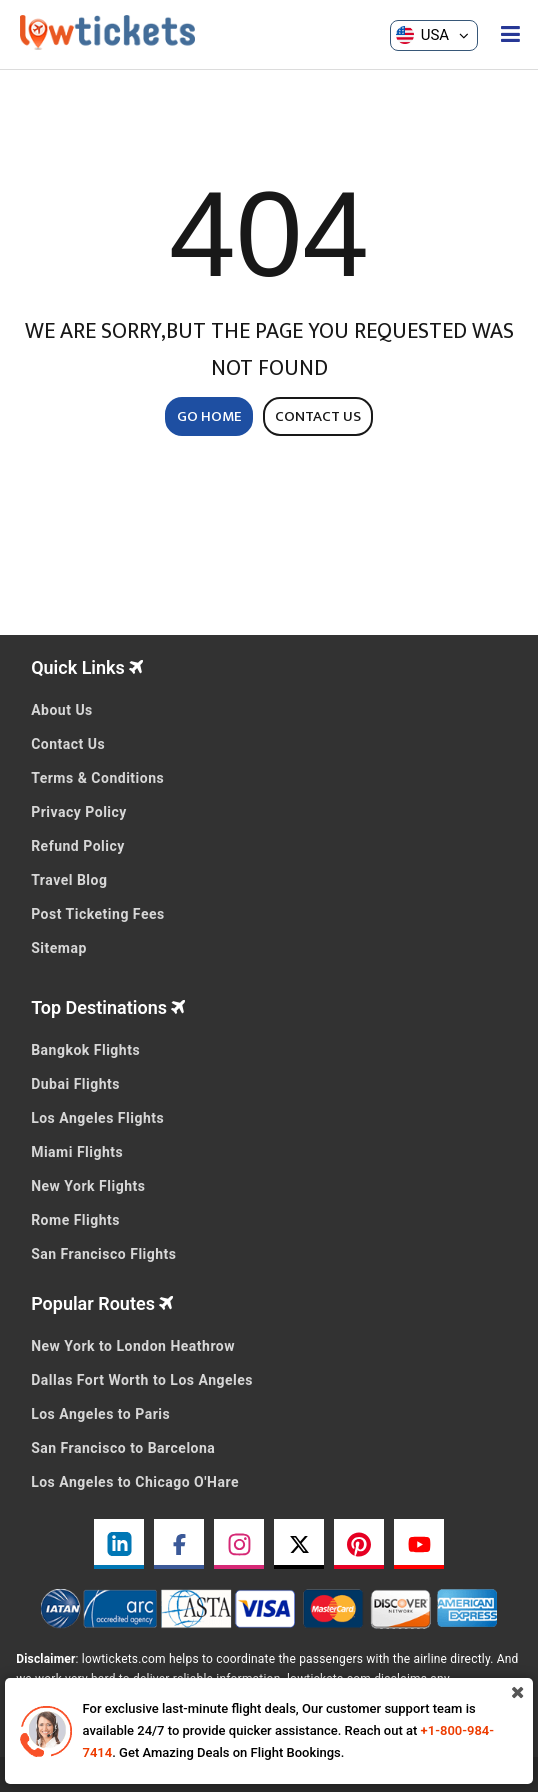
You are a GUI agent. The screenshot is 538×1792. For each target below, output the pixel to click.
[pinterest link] (359, 1544)
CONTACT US (318, 416)
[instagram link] (239, 1544)
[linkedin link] (119, 1544)
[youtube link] (419, 1544)
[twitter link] (299, 1544)
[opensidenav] (510, 35)
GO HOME (209, 416)
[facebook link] (179, 1544)
